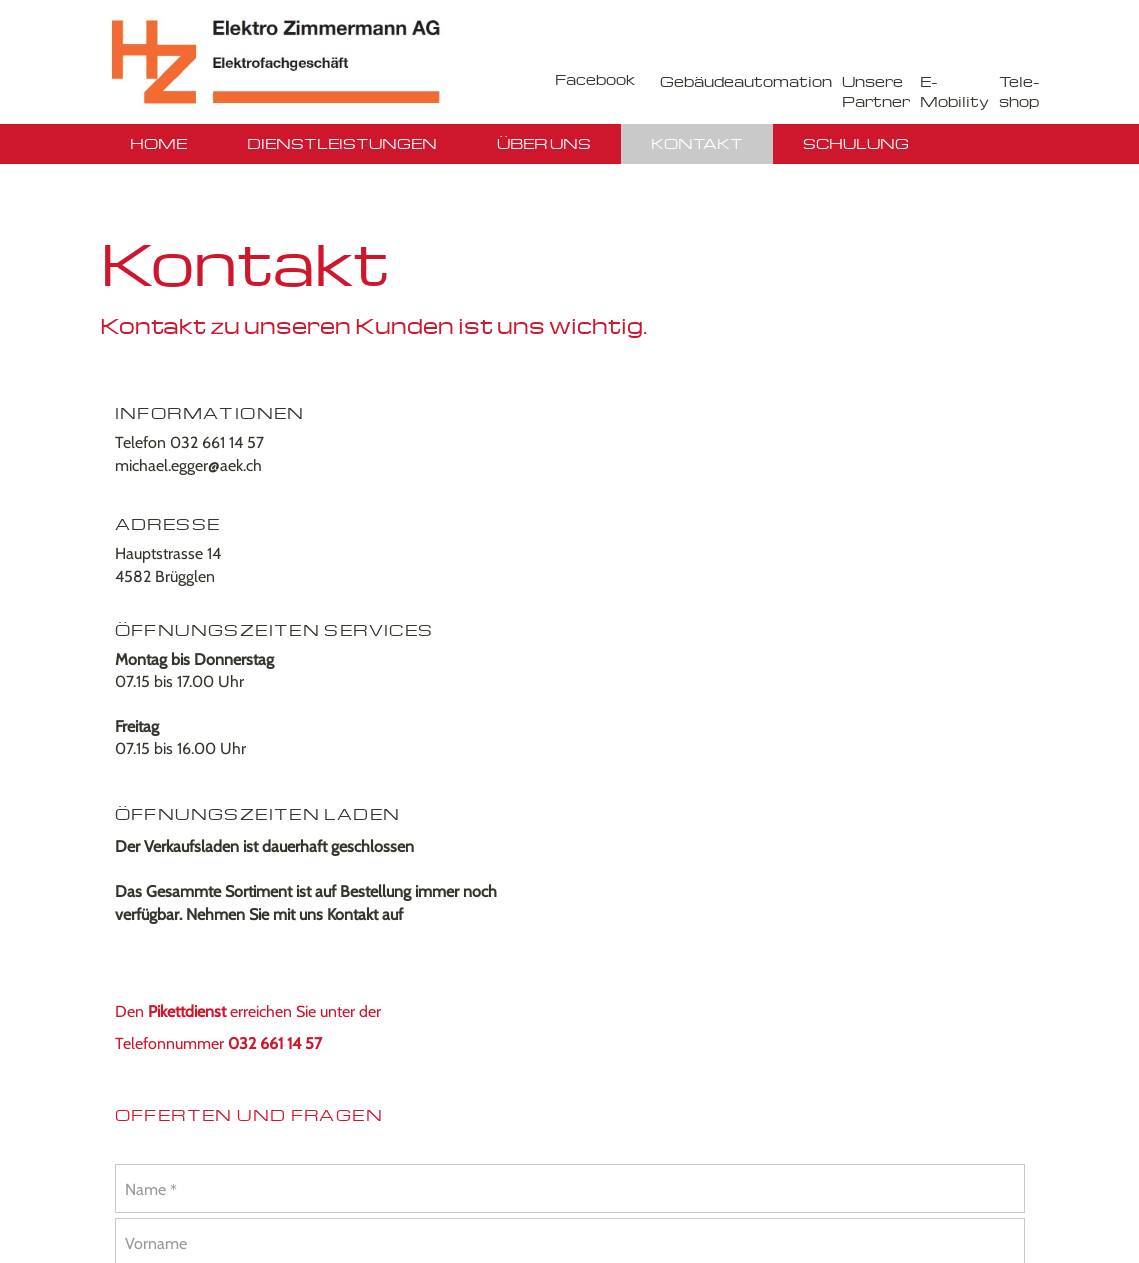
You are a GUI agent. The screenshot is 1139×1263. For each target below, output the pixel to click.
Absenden (663, 860)
